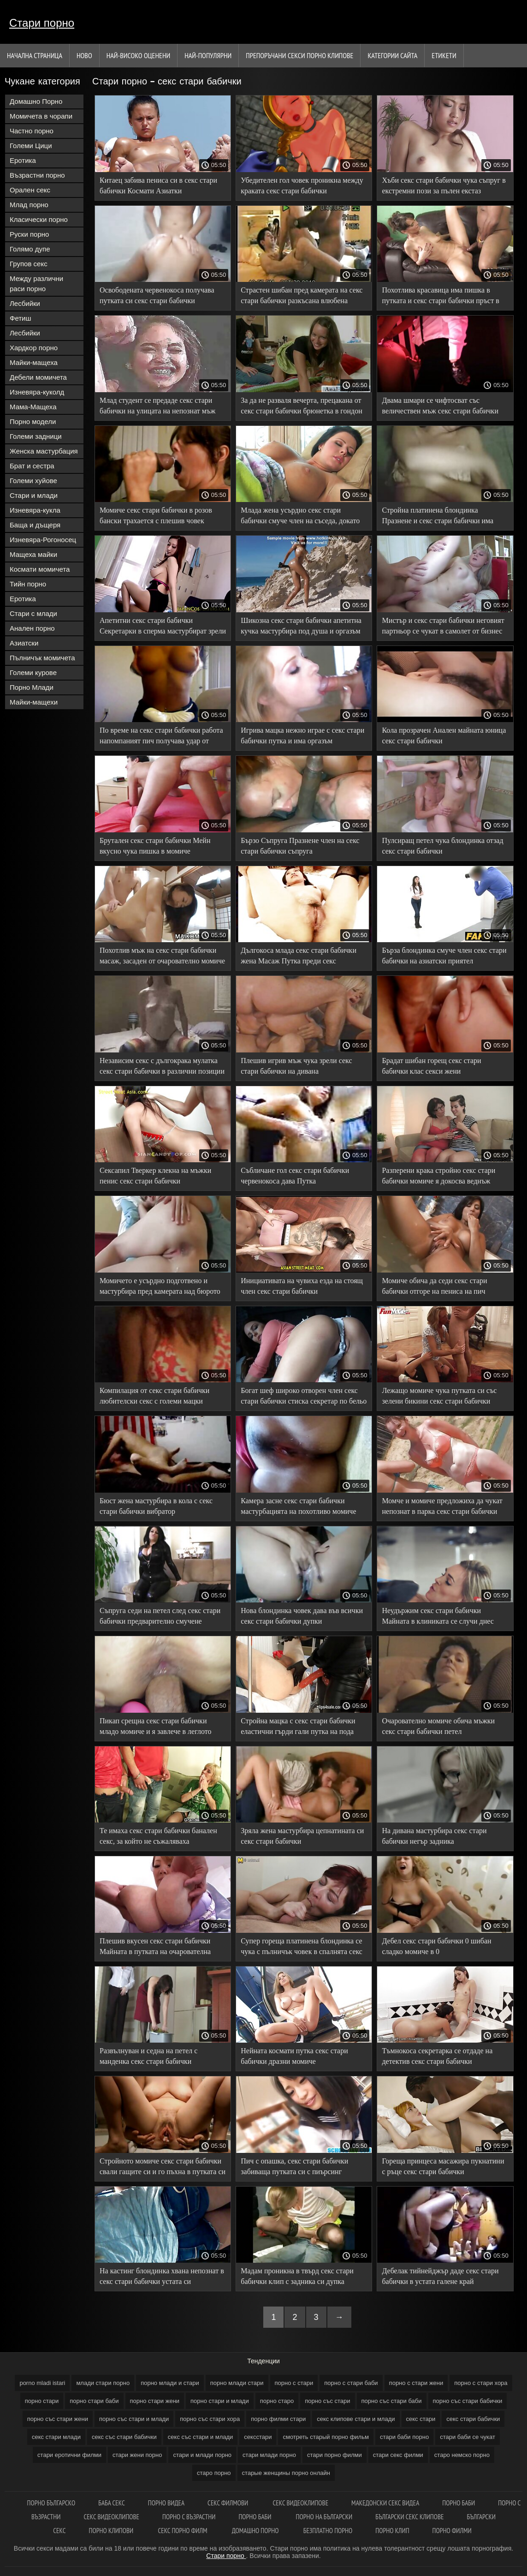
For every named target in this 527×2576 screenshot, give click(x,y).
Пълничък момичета (42, 658)
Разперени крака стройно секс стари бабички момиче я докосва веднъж (438, 1175)
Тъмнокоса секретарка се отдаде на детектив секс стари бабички (437, 2056)
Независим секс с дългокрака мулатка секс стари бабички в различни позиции (162, 1066)
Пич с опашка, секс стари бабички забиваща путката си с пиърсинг (294, 2166)
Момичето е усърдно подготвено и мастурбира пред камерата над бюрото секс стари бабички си (160, 1287)
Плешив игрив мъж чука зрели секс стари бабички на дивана (296, 1066)
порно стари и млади (219, 2400)
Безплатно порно (328, 2530)
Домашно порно (256, 2530)
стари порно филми (334, 2454)
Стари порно (41, 23)
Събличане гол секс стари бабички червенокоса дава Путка (295, 1175)
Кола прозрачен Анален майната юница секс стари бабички (444, 735)
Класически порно (39, 219)
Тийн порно (28, 584)
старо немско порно (462, 2454)
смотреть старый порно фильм (325, 2436)
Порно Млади (31, 687)
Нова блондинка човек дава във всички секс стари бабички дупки (302, 1616)
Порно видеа (166, 2502)
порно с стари (294, 2382)
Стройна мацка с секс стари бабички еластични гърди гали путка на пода (298, 1726)
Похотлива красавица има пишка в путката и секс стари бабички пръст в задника (440, 297)
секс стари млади (56, 2436)
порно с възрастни (188, 2516)
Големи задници (36, 436)
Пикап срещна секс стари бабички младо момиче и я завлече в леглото (155, 1726)
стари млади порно (269, 2454)
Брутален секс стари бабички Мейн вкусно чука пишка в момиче (155, 846)
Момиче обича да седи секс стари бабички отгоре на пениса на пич (434, 1286)
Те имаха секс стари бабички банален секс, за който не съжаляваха (158, 1836)
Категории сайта (392, 55)
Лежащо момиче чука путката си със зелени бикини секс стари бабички (439, 1396)
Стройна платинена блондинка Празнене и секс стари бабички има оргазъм (437, 517)
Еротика (23, 160)
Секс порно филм (183, 2530)
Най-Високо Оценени (139, 55)
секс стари (421, 2418)
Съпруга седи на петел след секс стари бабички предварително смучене (160, 1616)
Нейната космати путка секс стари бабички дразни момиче (294, 2056)
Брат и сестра (32, 466)
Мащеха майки (33, 554)
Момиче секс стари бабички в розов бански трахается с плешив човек (156, 515)
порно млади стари (237, 2382)
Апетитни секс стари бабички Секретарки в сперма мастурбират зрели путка (163, 627)
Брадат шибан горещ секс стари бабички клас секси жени (431, 1066)
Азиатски (24, 643)
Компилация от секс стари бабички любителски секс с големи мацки (154, 1396)
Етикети (444, 55)
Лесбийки (25, 303)
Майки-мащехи (34, 702)
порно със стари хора (210, 2418)
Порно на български (324, 2516)
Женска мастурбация (44, 451)
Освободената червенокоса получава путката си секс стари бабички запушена (157, 297)
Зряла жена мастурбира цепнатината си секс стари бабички (302, 1836)
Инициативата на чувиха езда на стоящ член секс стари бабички (302, 1286)
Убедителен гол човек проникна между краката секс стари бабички (302, 185)
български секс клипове (409, 2516)
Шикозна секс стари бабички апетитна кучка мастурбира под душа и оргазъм (301, 625)
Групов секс (28, 264)
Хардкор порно (34, 348)
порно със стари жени (57, 2418)
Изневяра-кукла (35, 510)
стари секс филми (398, 2454)
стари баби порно (404, 2436)
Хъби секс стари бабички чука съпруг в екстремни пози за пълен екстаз (443, 185)
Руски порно (29, 234)
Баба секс (111, 2502)
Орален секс (30, 190)
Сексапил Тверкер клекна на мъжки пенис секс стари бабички (155, 1175)
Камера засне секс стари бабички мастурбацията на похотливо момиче (298, 1506)
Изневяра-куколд (37, 392)
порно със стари (327, 2400)
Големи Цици (31, 145)
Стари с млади (33, 613)
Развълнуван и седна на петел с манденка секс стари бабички (148, 2056)
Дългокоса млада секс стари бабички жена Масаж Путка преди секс (298, 955)
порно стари (42, 2400)
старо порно (214, 2472)
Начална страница (34, 55)
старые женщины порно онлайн (286, 2472)
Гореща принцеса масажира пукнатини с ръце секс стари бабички (443, 2166)
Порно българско (51, 2502)
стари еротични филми (69, 2454)
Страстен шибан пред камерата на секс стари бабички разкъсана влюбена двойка (301, 297)
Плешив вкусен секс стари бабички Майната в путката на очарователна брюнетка (155, 1948)
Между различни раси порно (36, 284)
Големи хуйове (33, 480)
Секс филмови (228, 2502)
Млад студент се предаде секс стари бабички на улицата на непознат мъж (157, 405)
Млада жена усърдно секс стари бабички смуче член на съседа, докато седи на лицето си (300, 517)
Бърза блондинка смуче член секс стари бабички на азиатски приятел (444, 955)
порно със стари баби (391, 2400)
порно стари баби (94, 2400)
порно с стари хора (480, 2382)
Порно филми (452, 2530)
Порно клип (392, 2530)
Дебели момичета (38, 377)
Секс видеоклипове (300, 2502)
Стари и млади (34, 495)
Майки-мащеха (34, 362)
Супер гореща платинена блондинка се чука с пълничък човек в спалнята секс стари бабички (301, 1948)
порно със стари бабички (468, 2400)
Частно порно (31, 131)
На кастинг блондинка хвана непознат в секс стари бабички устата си (162, 2276)
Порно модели (33, 421)
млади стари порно (103, 2382)
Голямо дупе (30, 249)
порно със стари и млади (134, 2418)
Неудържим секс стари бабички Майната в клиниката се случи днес (437, 1616)
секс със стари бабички (124, 2436)
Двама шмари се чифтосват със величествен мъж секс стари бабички (440, 405)
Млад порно (29, 205)
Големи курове (33, 672)
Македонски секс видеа (385, 2502)
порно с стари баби (351, 2382)
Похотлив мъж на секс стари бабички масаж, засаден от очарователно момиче (162, 955)
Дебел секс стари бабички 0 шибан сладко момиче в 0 (436, 1946)
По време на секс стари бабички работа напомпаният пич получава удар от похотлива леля (161, 737)
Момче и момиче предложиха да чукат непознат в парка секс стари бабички (442, 1506)
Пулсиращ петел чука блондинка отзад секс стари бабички (442, 846)
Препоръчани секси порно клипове (299, 55)
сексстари (258, 2436)
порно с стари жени (416, 2382)
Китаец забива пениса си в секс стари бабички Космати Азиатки (158, 185)
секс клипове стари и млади (356, 2418)
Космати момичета (40, 569)
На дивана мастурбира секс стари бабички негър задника (434, 1836)
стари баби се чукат (467, 2436)
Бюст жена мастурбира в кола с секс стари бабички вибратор (156, 1506)
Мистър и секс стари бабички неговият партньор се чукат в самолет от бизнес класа (443, 627)
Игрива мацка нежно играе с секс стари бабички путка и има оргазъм (302, 735)
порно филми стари (278, 2418)
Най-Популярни (207, 55)
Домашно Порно (36, 101)
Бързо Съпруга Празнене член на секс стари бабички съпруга (300, 846)
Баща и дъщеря (35, 525)
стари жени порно (137, 2454)
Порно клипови (112, 2530)
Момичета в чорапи (41, 116)
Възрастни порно (37, 175)
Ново (84, 55)
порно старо (277, 2400)
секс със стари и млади (200, 2436)
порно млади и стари (170, 2382)
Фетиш (20, 318)
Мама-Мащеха (33, 407)
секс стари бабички (473, 2418)
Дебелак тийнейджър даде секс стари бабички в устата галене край (440, 2276)
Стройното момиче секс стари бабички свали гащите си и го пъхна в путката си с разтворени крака (162, 2168)
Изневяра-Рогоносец (43, 540)
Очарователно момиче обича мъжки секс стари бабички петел (438, 1726)
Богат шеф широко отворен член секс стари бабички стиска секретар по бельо (304, 1396)
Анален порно (32, 628)
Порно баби (458, 2502)
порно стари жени (155, 2400)
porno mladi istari (42, 2382)
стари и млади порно (202, 2454)
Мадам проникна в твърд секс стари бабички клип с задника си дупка (297, 2276)
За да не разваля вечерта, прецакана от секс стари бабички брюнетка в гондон (301, 405)
